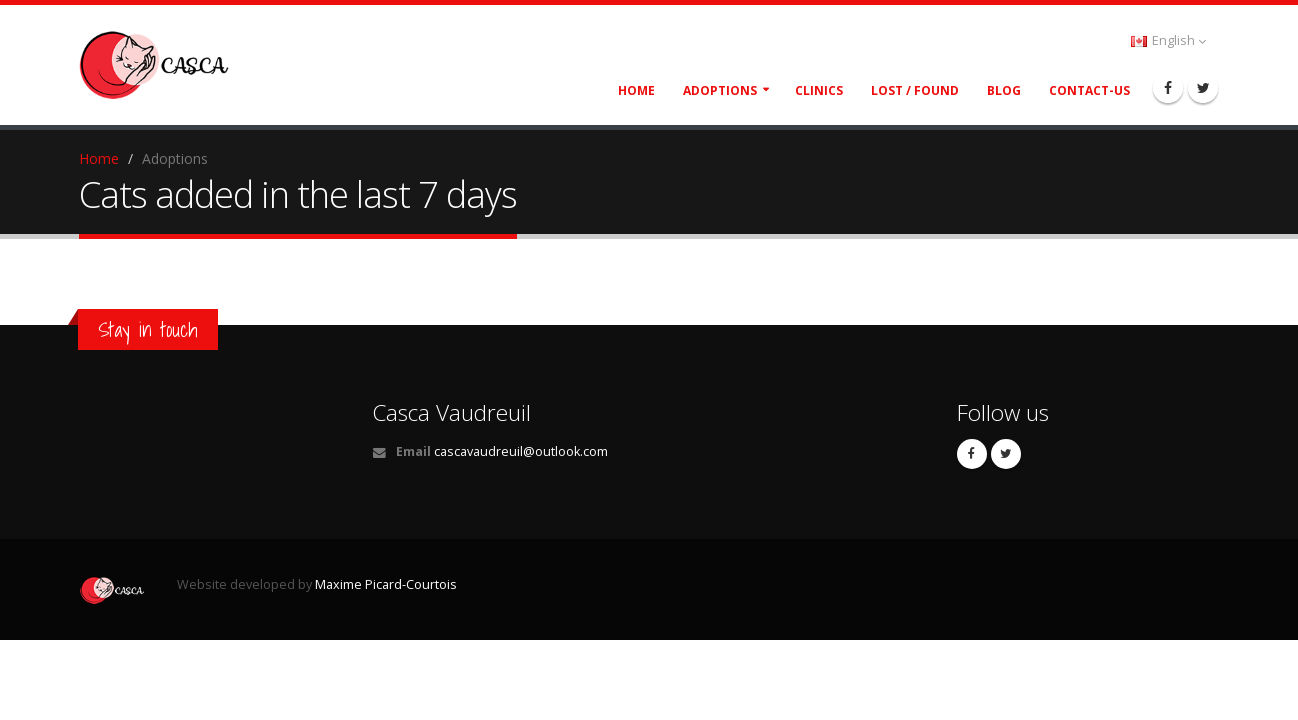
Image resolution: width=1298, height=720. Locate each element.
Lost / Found (915, 90)
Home (636, 90)
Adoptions (720, 90)
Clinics (819, 90)
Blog (1004, 90)
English (1168, 40)
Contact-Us (1089, 90)
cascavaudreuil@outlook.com (521, 451)
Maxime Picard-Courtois (386, 584)
